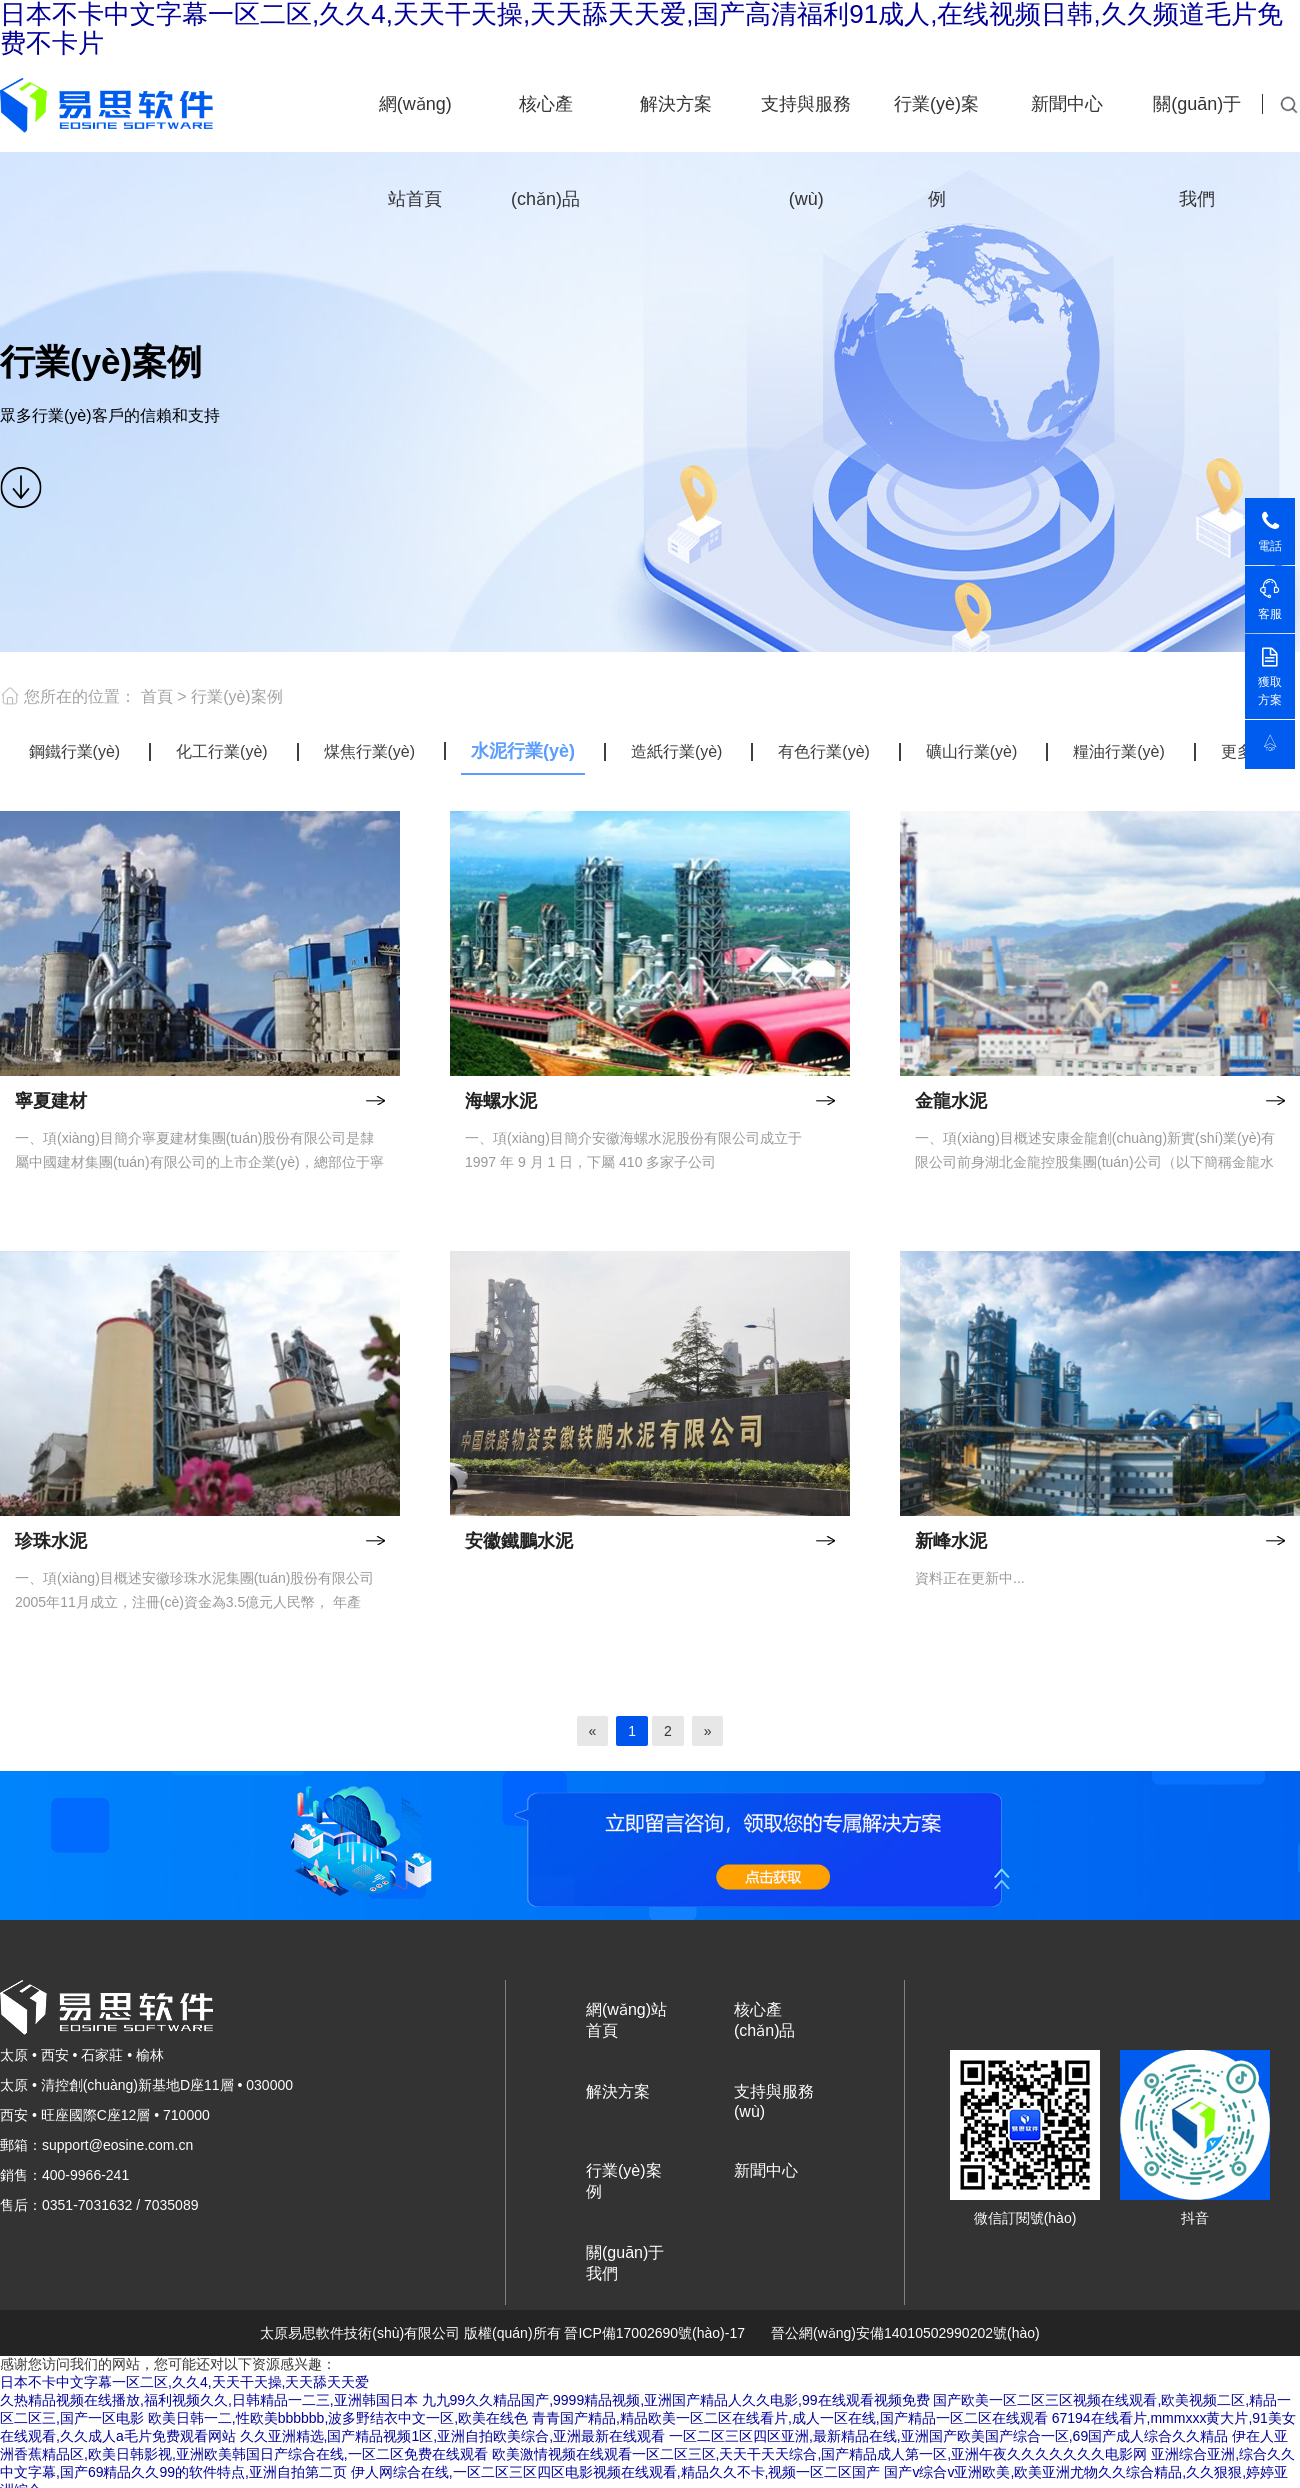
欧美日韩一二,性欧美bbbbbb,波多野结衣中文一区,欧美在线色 (338, 2418)
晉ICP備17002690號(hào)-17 (654, 2333)
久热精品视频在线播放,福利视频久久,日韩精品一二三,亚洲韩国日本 (209, 2400)
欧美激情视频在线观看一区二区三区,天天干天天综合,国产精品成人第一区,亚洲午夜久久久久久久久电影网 (820, 2454)
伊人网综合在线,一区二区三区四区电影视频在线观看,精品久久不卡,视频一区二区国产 (616, 2472)
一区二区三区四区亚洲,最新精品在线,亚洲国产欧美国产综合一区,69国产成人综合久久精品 (948, 2436)
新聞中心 (1067, 104)
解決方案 (676, 104)
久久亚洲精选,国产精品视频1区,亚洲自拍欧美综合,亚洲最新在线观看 (452, 2436)
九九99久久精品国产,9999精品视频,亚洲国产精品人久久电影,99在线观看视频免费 (676, 2400)
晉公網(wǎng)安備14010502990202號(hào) (905, 2333)
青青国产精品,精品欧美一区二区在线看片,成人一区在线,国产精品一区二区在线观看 (790, 2418)
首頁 (157, 696)
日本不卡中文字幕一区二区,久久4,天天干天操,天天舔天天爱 (184, 2382)
